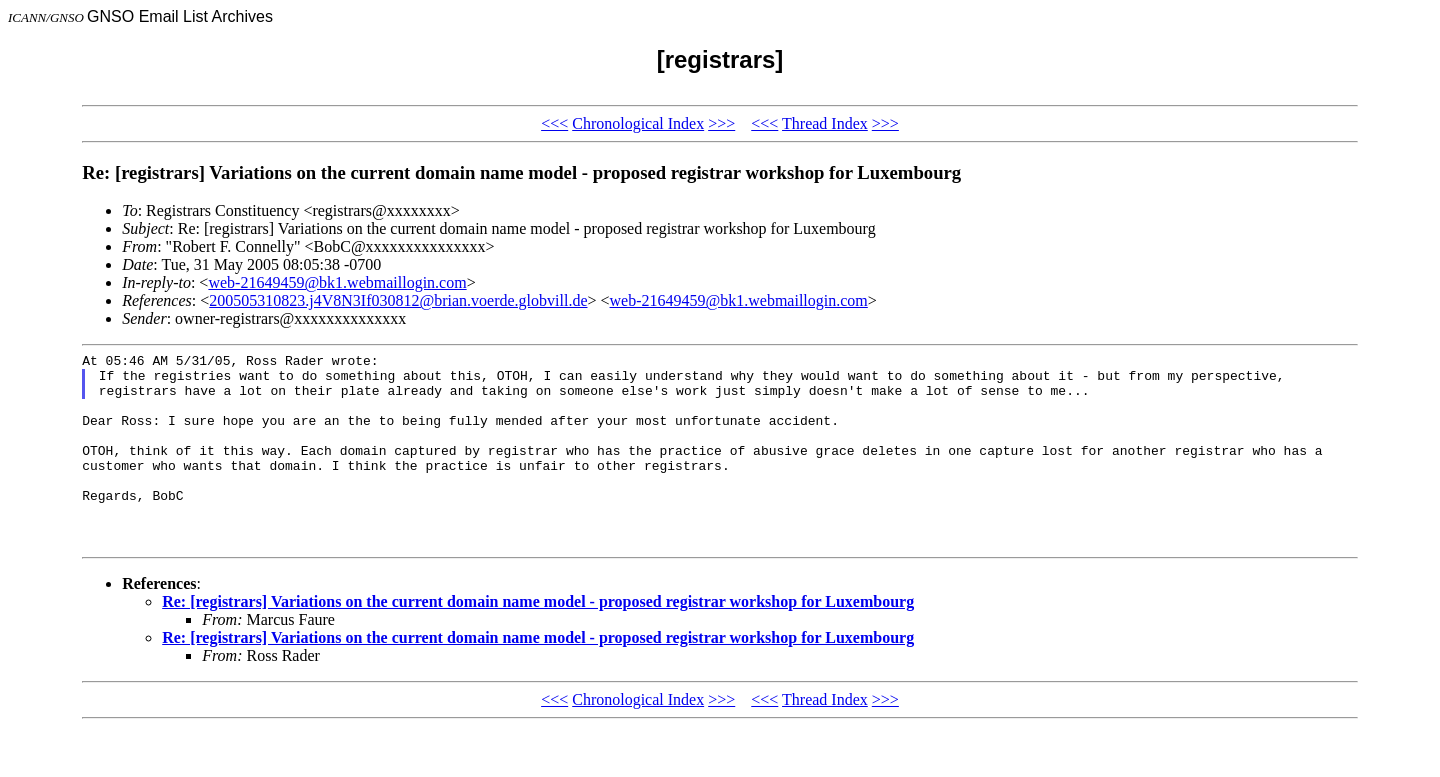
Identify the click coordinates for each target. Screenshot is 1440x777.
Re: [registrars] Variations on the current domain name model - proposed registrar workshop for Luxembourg (538, 640)
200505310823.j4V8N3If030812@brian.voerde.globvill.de (398, 300)
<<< (554, 123)
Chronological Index (638, 123)
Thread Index (825, 123)
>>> (721, 123)
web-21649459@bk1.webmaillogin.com (337, 282)
